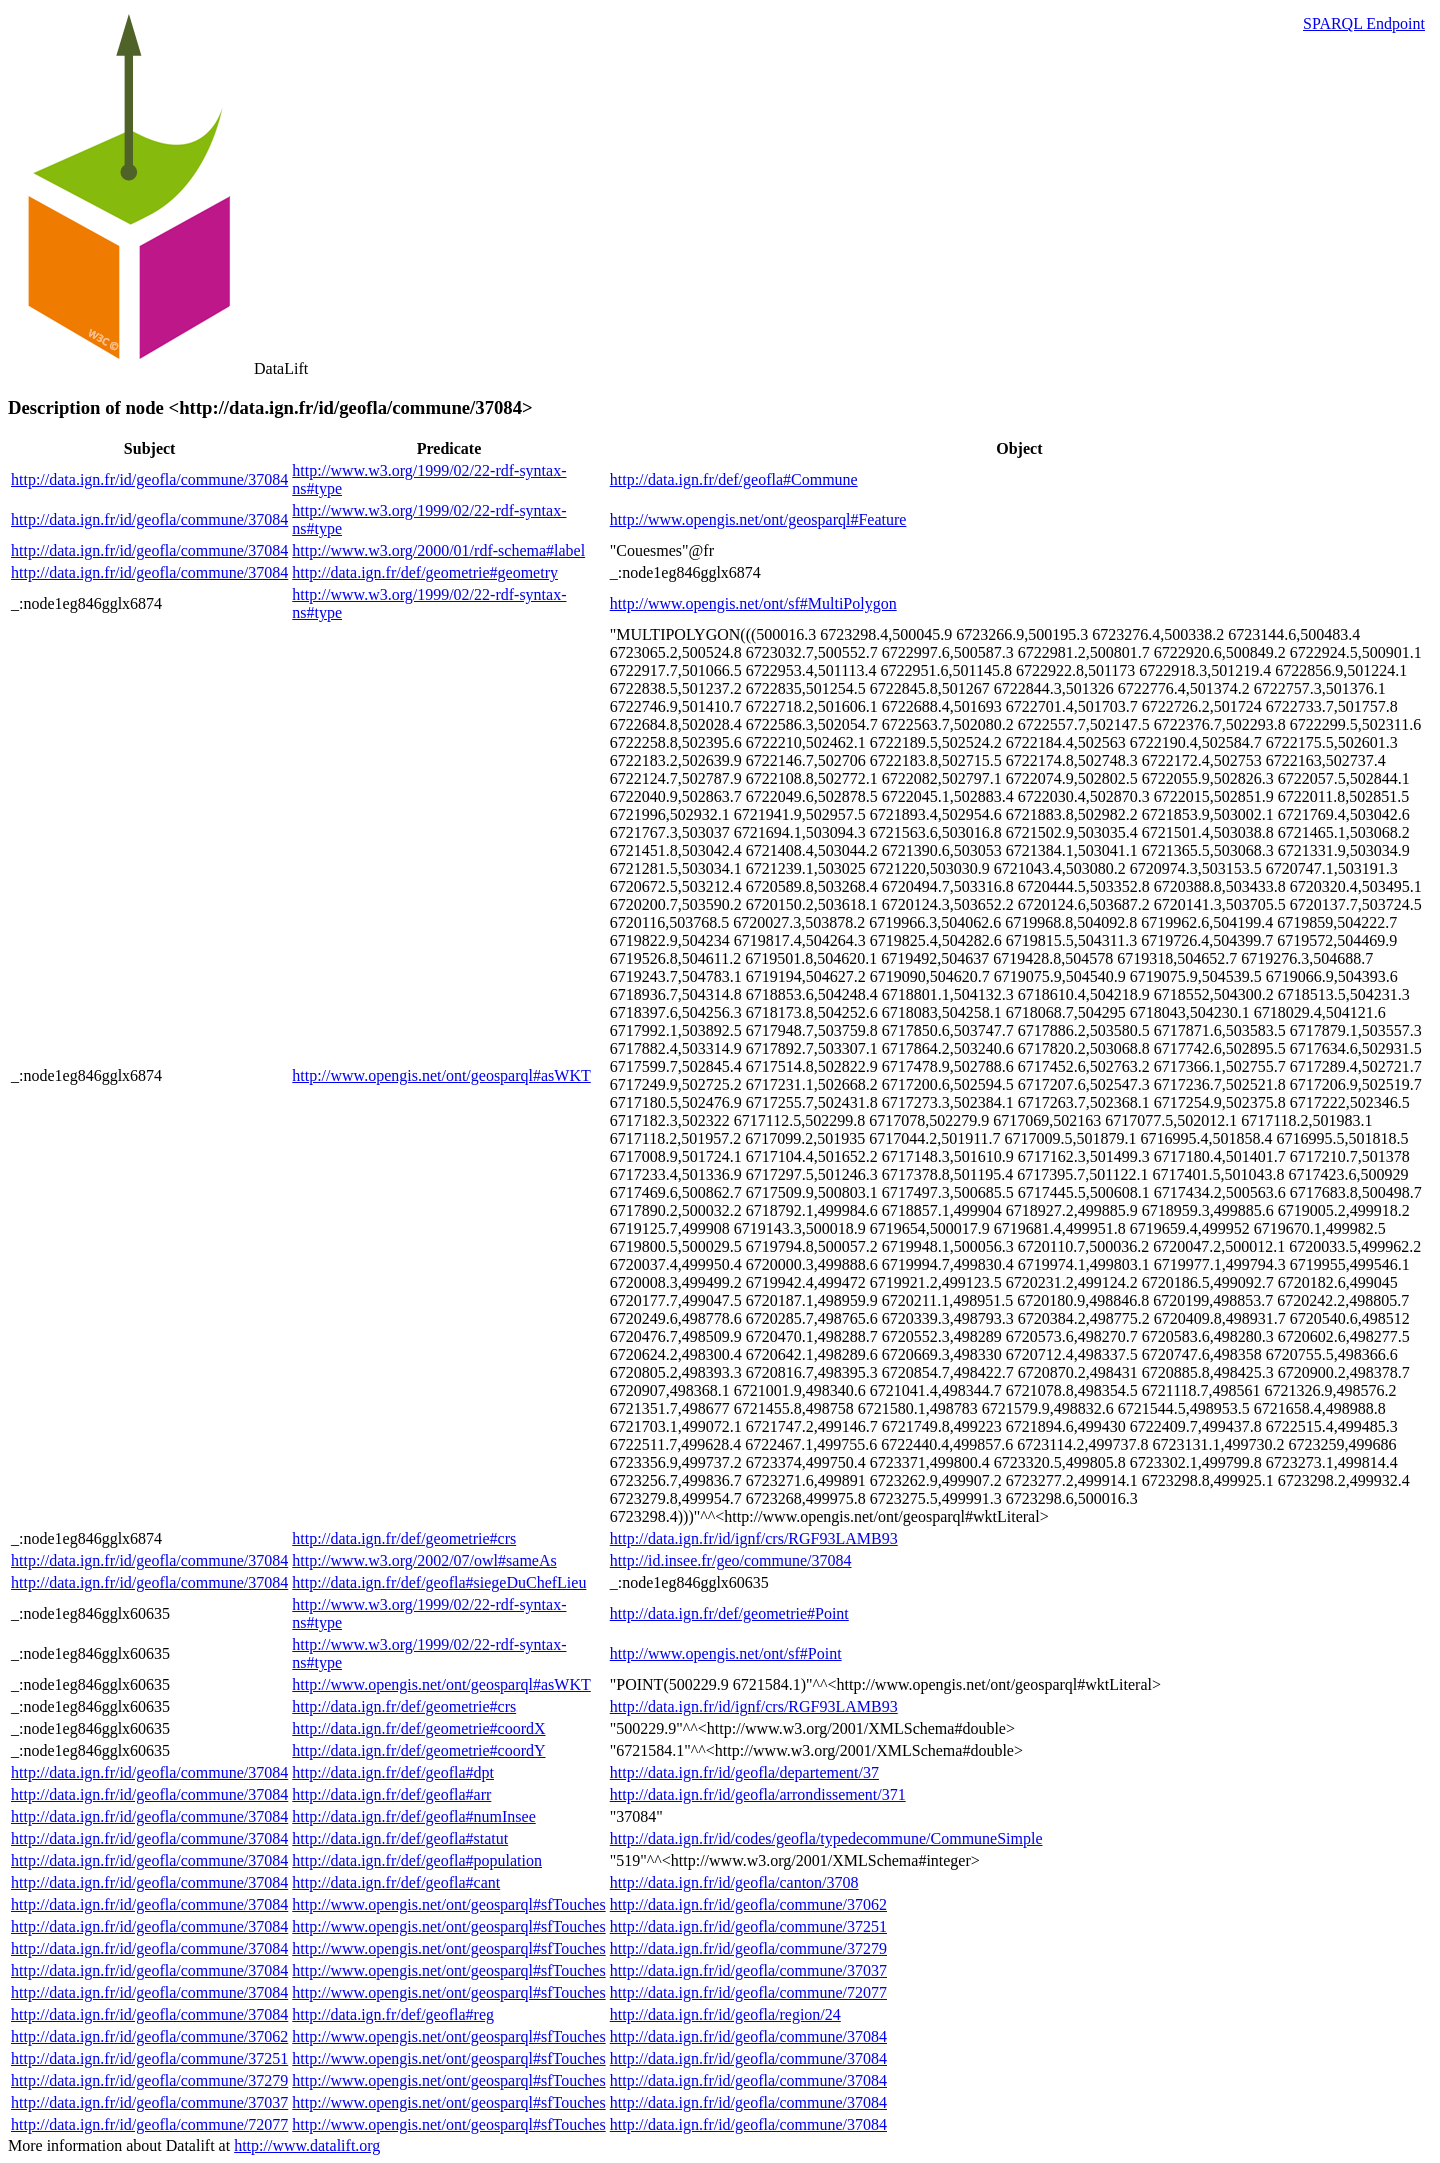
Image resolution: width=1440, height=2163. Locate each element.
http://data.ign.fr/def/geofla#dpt (393, 1772)
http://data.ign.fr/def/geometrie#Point (729, 1613)
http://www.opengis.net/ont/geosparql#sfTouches (448, 1904)
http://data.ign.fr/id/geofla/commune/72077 (748, 1992)
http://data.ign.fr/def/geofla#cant (396, 1882)
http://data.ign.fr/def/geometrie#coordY (418, 1750)
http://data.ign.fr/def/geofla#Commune (734, 479)
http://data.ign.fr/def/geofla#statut (400, 1838)
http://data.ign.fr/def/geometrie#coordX (418, 1728)
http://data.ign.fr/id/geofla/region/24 (725, 2014)
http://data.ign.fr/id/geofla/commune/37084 (149, 479)
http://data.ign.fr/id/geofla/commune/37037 (748, 1970)
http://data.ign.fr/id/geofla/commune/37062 (748, 1904)
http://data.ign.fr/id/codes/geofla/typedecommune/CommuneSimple (826, 1838)
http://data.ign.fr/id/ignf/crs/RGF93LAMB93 (754, 1538)
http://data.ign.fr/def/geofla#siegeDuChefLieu (439, 1582)
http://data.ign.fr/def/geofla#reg (393, 2014)
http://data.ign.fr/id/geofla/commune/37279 (748, 1948)
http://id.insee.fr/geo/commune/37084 (731, 1560)
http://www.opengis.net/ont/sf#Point (726, 1653)
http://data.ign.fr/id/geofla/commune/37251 (748, 1926)
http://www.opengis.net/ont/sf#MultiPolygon (753, 603)
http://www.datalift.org (307, 2145)
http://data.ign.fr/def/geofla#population (417, 1860)
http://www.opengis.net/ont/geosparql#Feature (758, 519)
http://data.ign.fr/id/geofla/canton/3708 (734, 1882)
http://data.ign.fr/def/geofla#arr (391, 1794)
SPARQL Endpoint (1364, 23)
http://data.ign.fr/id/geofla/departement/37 (744, 1772)
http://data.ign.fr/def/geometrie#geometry (425, 572)
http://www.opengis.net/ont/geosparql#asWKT (441, 1075)
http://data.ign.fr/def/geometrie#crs (404, 1538)
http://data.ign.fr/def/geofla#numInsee (413, 1816)
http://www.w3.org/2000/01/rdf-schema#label (438, 550)
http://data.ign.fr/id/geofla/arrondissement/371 (758, 1794)
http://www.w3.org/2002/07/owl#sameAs (424, 1560)
